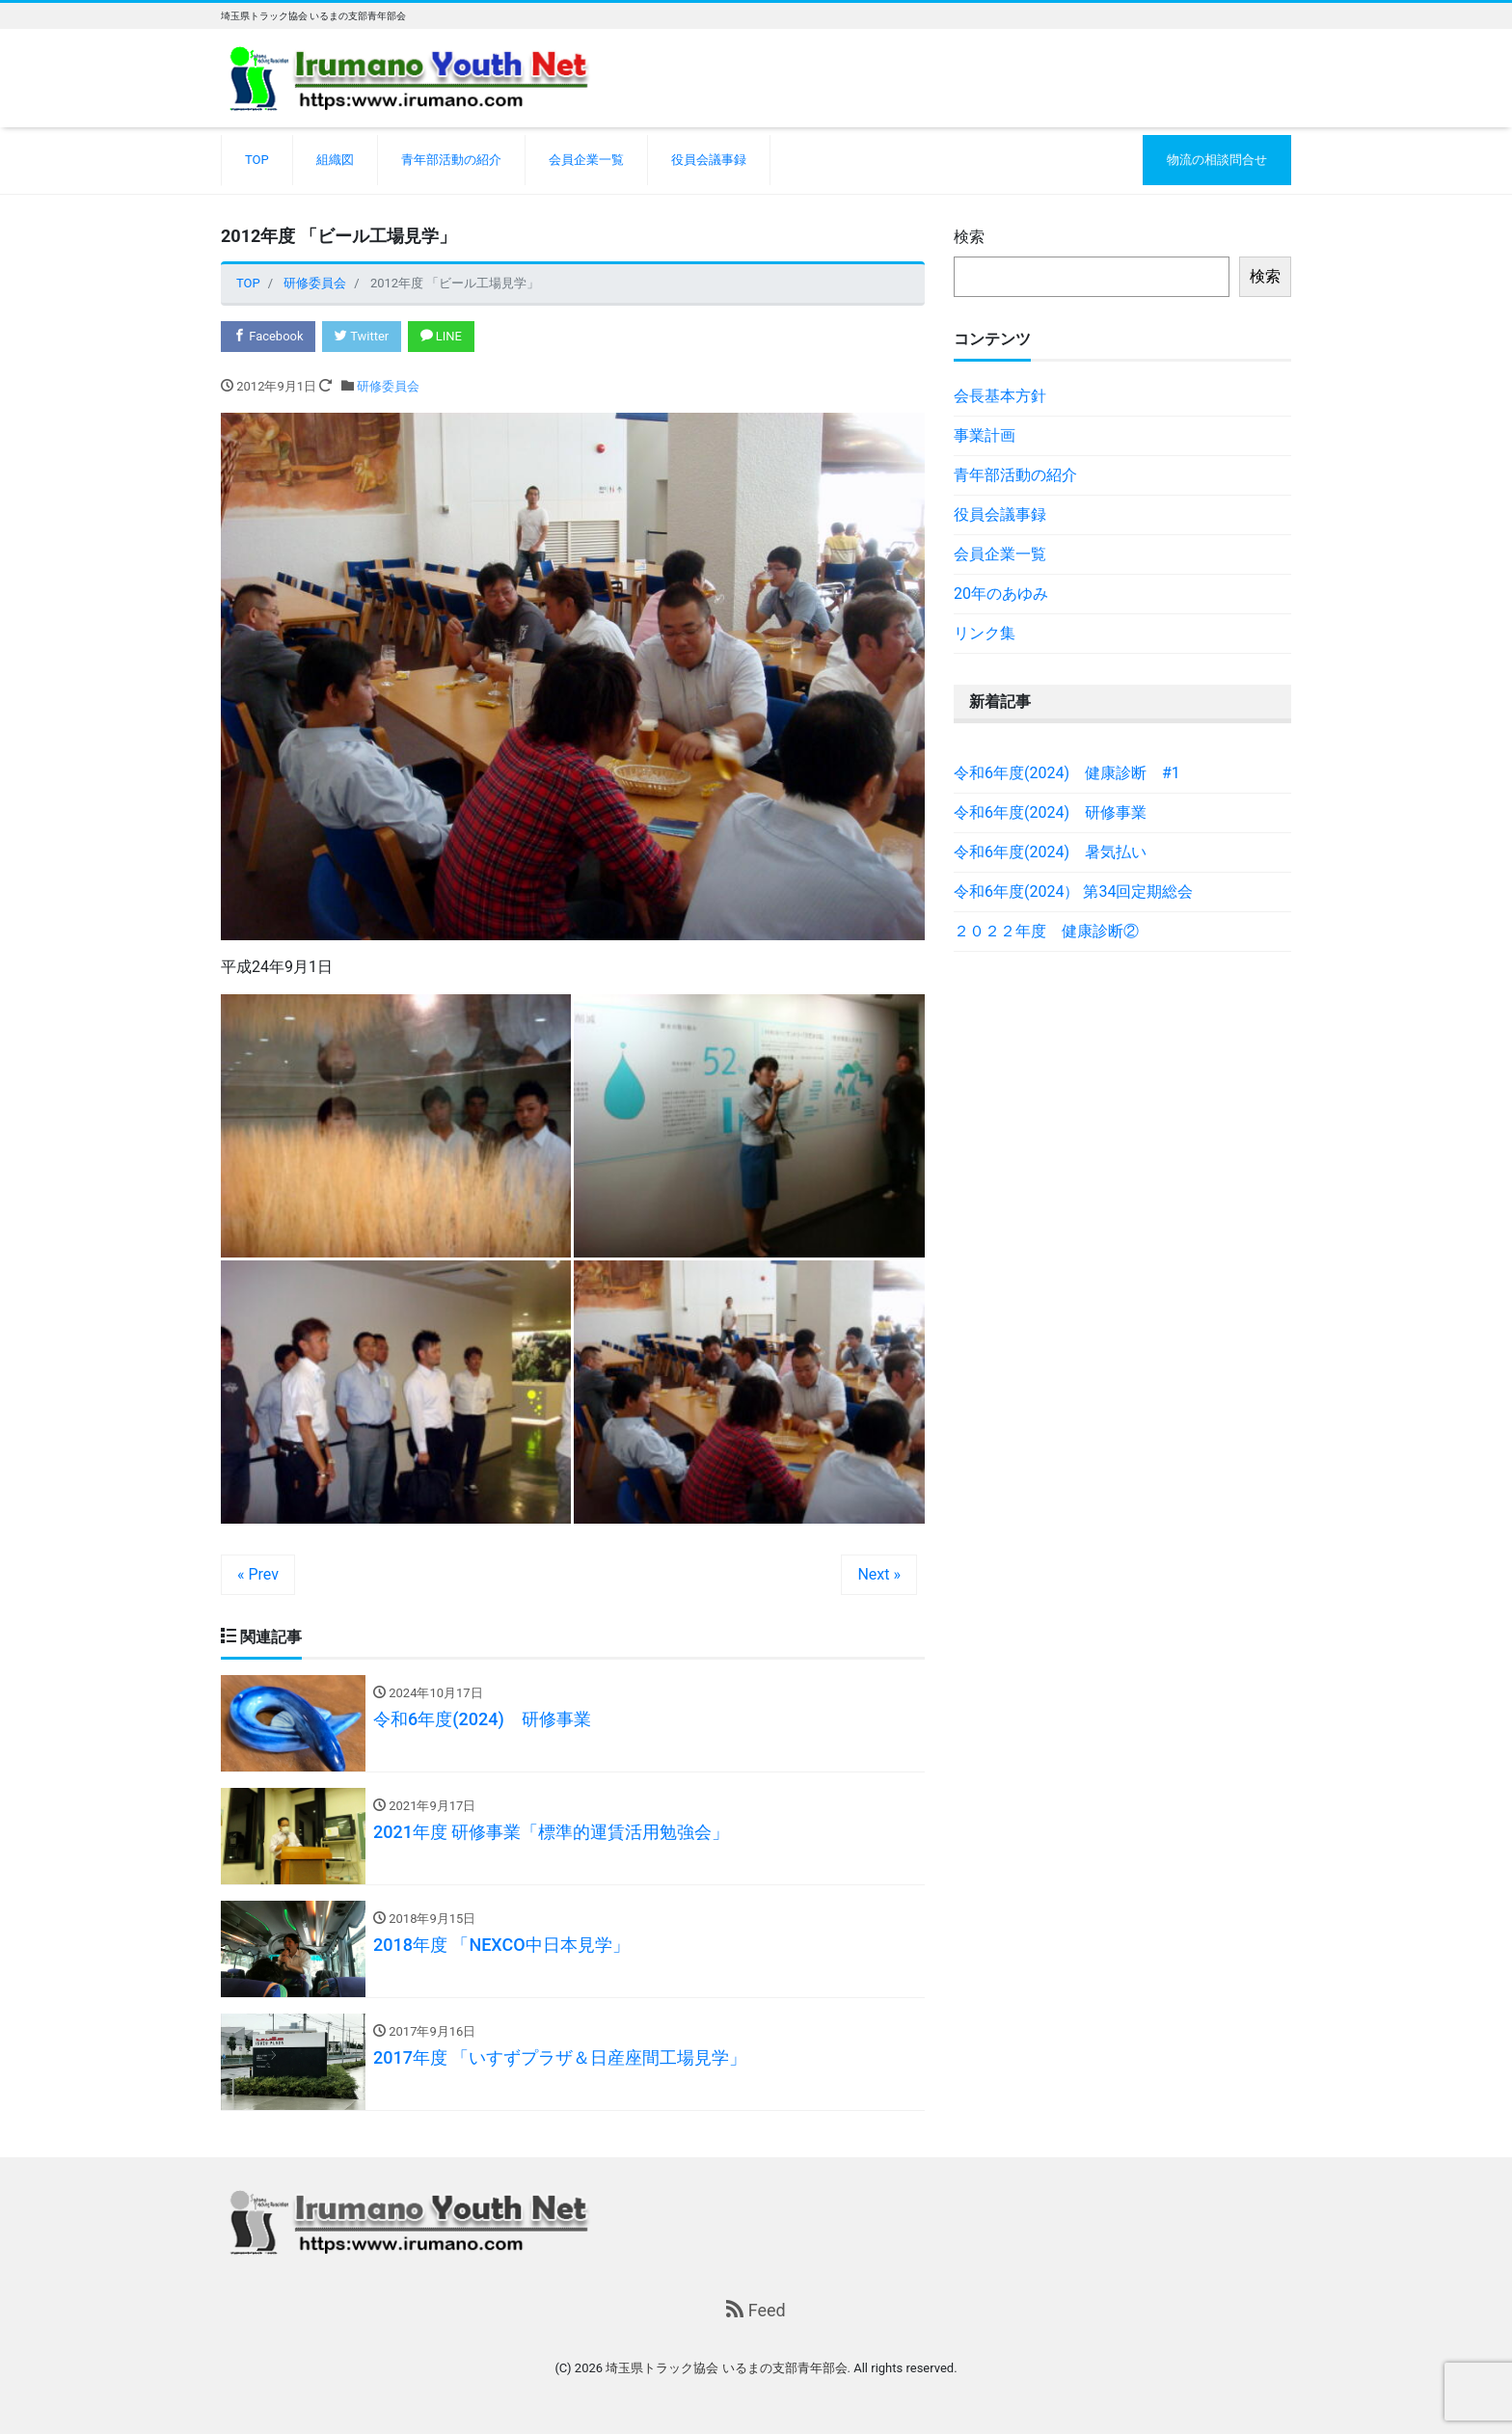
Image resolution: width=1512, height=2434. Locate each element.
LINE (441, 336)
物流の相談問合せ (1217, 159)
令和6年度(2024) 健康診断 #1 (1067, 773)
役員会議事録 (708, 159)
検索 (969, 237)
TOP (257, 159)
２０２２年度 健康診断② (1046, 931)
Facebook (268, 336)
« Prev (258, 1574)
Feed (755, 2310)
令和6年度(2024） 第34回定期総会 (1073, 891)
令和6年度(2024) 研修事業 (1050, 812)
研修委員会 (388, 386)
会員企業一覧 (586, 159)
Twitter (362, 336)
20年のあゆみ (1001, 593)
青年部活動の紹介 (451, 159)
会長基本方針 (1000, 396)
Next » (879, 1574)
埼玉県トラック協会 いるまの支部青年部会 (726, 2369)
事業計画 (984, 435)
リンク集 (984, 633)
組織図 (335, 159)
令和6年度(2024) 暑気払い (1050, 852)
